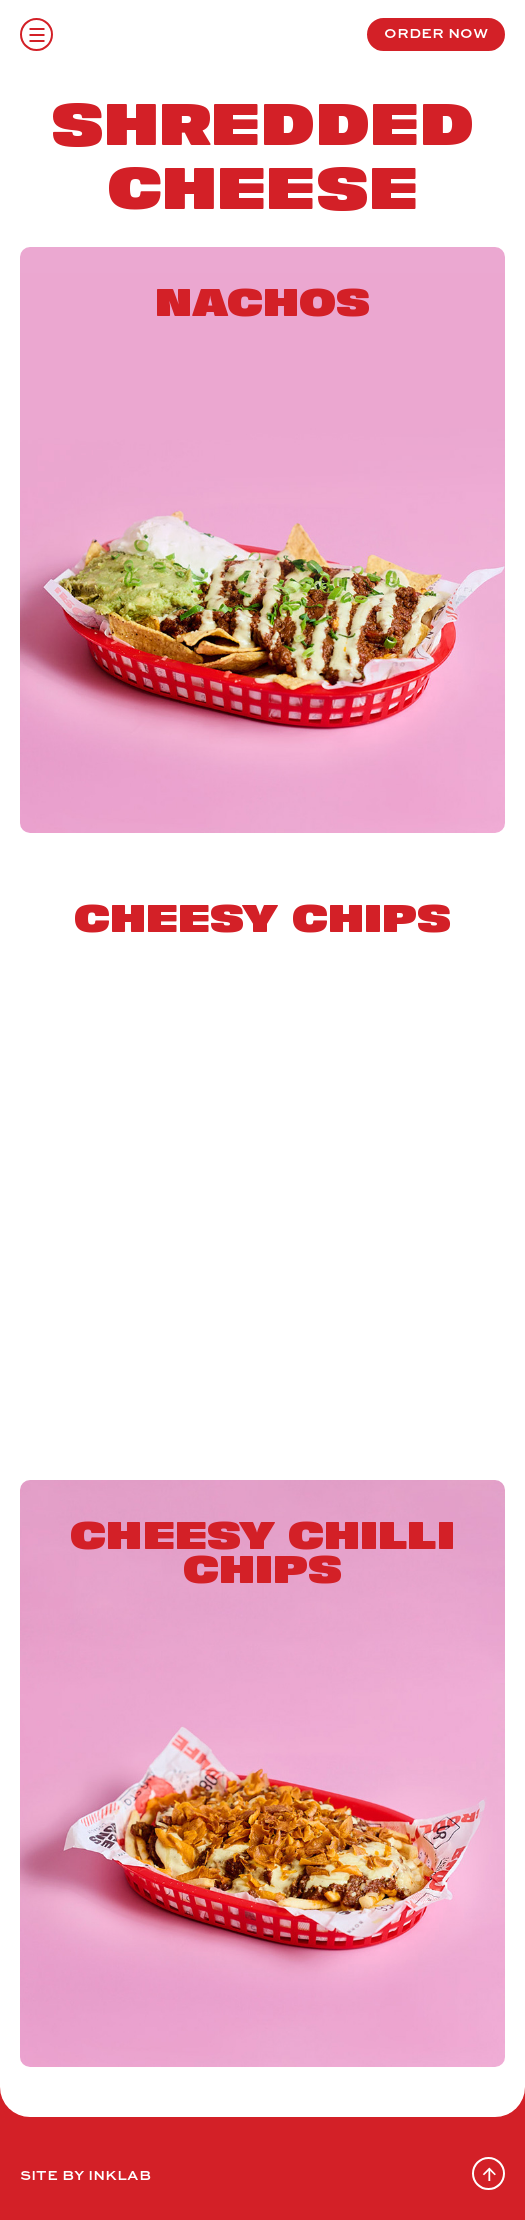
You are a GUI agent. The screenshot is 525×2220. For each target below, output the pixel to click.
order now (436, 32)
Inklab (119, 2174)
